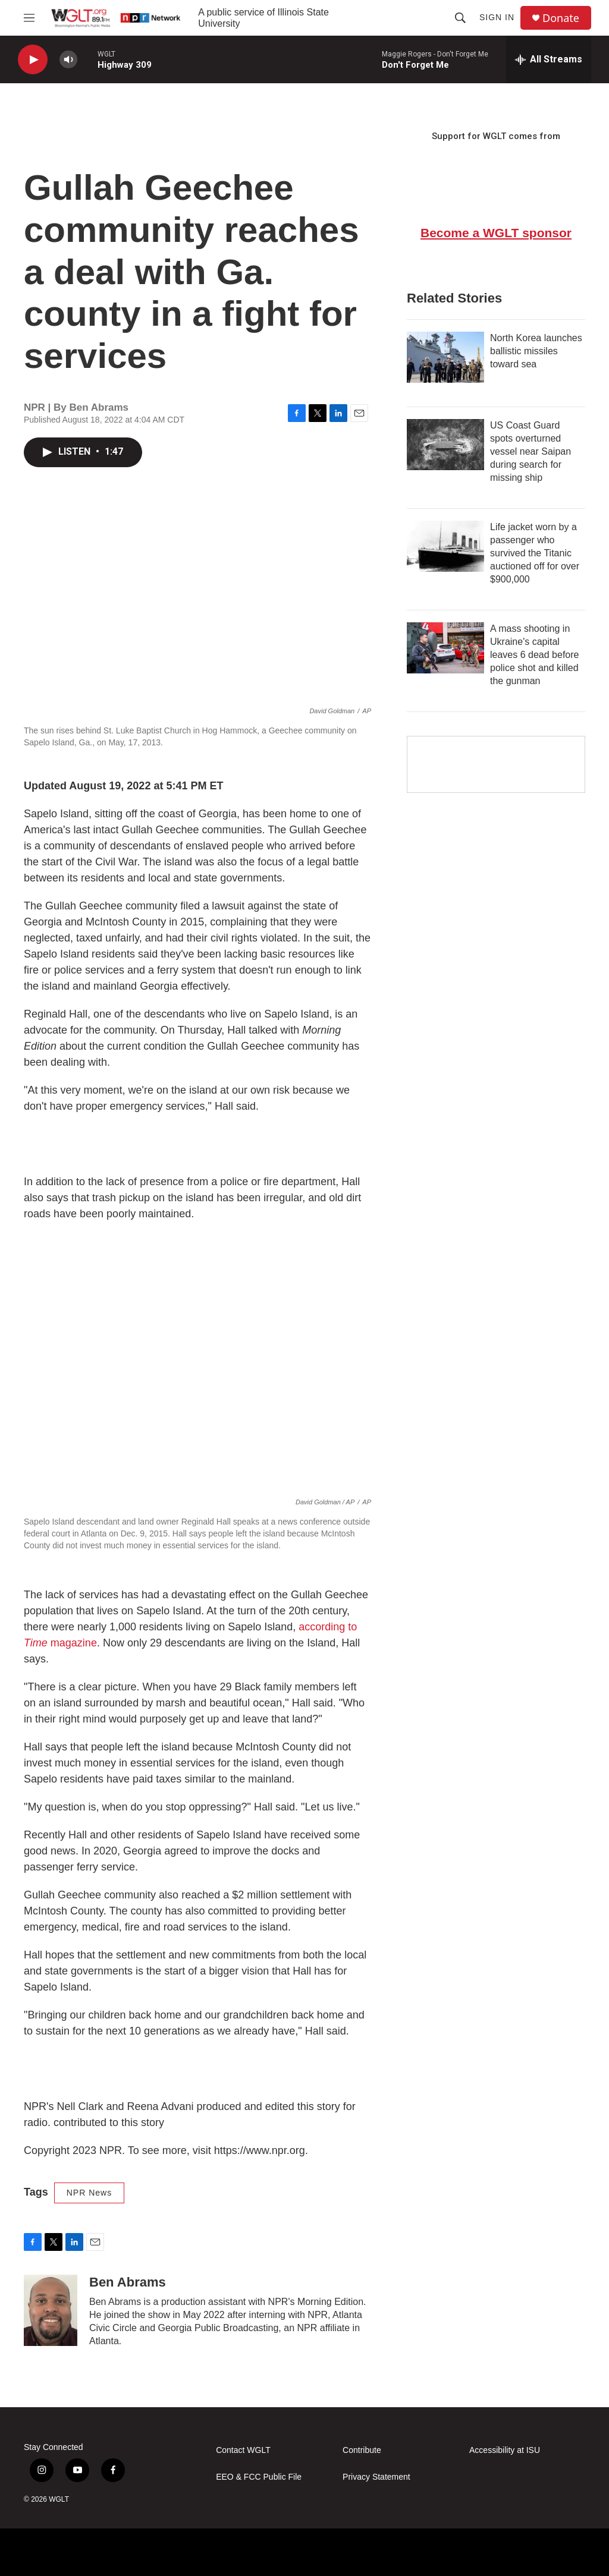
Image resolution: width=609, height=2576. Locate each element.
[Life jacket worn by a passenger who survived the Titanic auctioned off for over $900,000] (445, 546)
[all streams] (548, 59)
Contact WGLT (243, 2450)
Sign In (496, 17)
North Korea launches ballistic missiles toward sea (536, 351)
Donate (560, 18)
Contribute (362, 2450)
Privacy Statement (376, 2477)
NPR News (89, 2192)
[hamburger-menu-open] (29, 18)
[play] (32, 60)
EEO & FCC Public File (259, 2477)
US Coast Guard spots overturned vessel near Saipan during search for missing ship (530, 451)
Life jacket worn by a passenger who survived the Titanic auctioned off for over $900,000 (534, 553)
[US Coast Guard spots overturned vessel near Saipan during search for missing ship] (445, 444)
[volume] (68, 59)
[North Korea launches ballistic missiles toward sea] (445, 357)
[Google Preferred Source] (496, 764)
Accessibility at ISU (504, 2450)
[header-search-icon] (460, 17)
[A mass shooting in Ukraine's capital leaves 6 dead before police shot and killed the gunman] (445, 647)
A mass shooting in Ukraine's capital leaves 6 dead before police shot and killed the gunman (534, 654)
